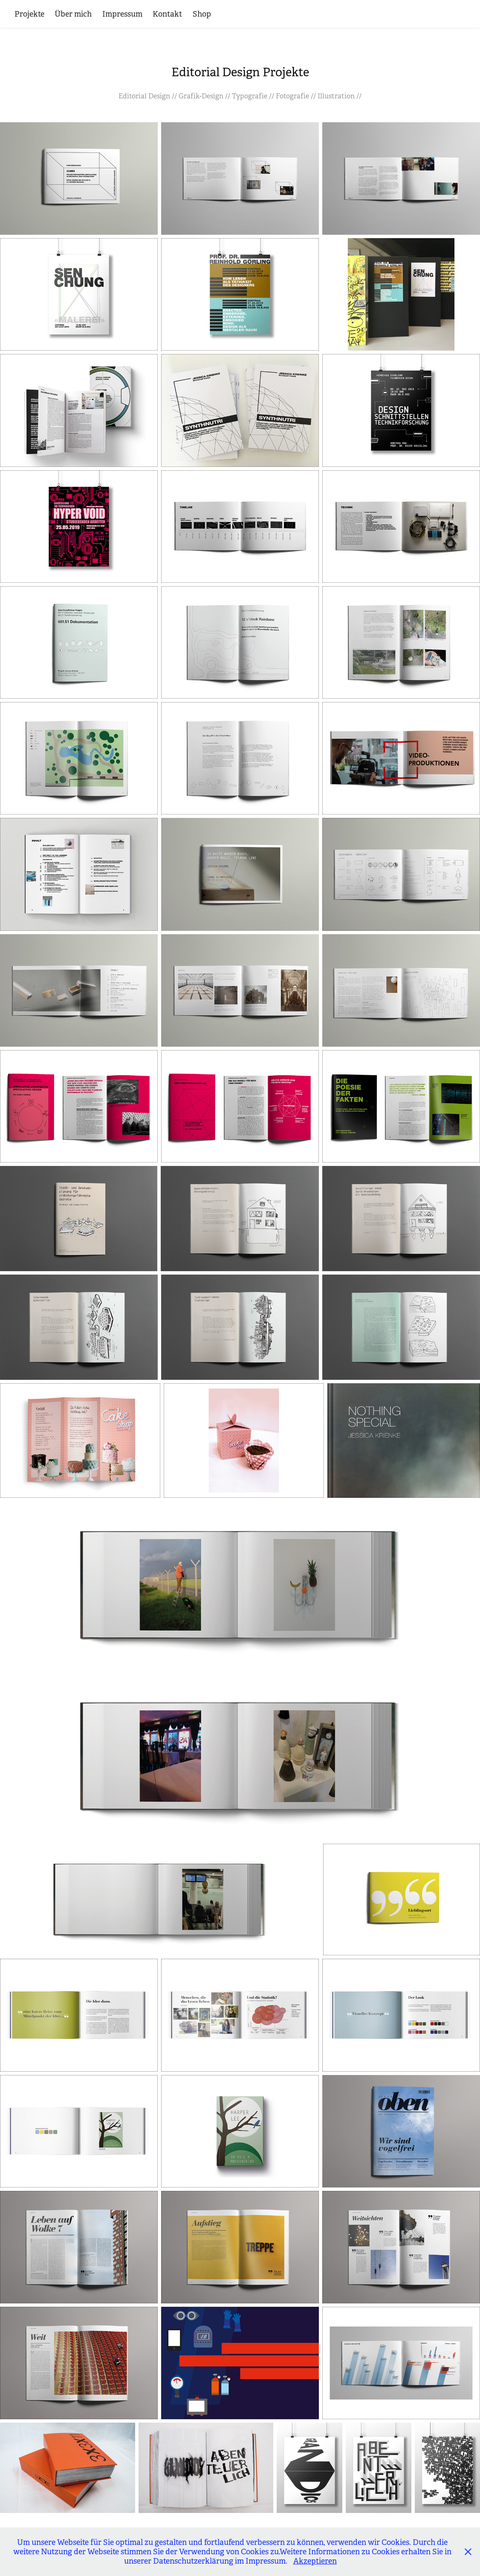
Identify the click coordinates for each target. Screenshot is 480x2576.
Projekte (29, 14)
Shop (202, 14)
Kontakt (167, 14)
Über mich (73, 14)
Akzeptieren (315, 2561)
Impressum (122, 14)
